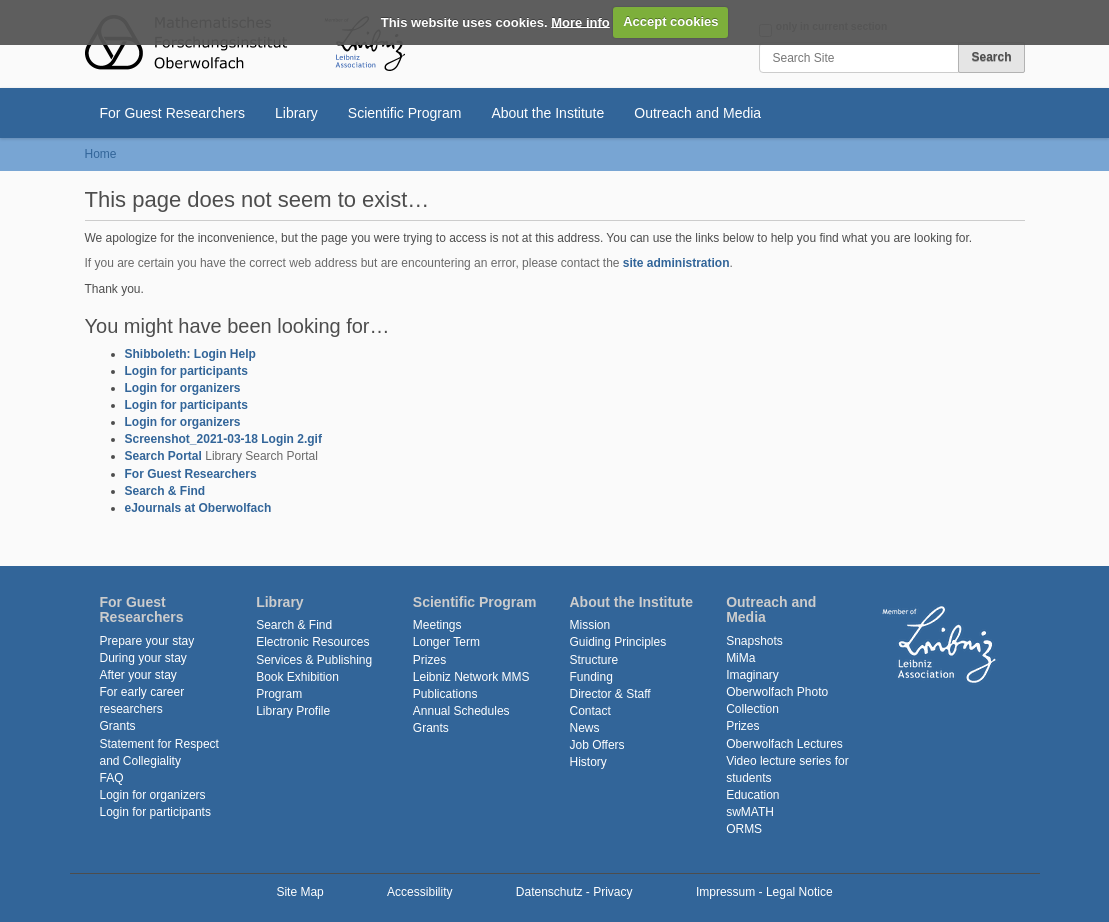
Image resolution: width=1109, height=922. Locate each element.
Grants (118, 726)
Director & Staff (609, 694)
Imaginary (752, 675)
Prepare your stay (147, 641)
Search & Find (165, 491)
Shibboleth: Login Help (190, 354)
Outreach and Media (697, 113)
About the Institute (547, 113)
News (584, 728)
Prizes (429, 660)
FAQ (112, 778)
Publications (445, 694)
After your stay (138, 675)
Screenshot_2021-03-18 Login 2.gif (223, 439)
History (587, 762)
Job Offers (596, 745)
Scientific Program (405, 113)
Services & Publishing (314, 660)
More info (580, 21)
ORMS (744, 829)
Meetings (437, 625)
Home (101, 154)
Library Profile (293, 711)
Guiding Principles (617, 642)
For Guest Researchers (173, 113)
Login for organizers (183, 388)
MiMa (740, 658)
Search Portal (163, 456)
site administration (676, 263)
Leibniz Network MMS (471, 677)
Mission (589, 625)
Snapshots (754, 641)
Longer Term (446, 642)
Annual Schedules (461, 711)
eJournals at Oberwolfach (198, 508)
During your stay (143, 658)
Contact (589, 711)
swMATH (750, 812)
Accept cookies (670, 21)
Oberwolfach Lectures (784, 744)
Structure (593, 660)
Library (296, 113)
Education (752, 795)
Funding (590, 677)
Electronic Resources (312, 642)
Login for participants (186, 371)
